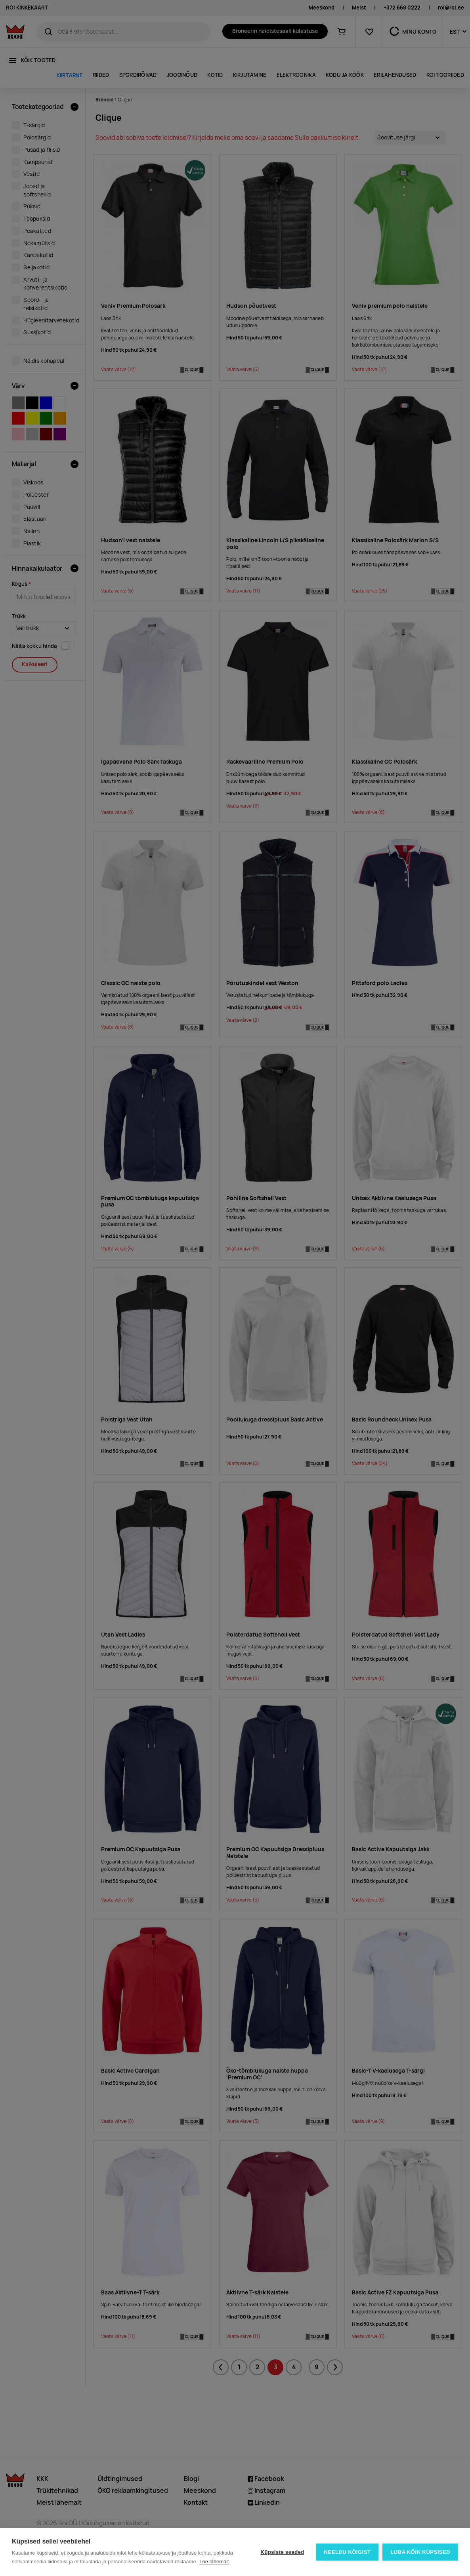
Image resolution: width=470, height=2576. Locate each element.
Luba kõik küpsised (420, 2552)
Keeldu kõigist (347, 2552)
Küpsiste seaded (282, 2552)
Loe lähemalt (214, 2562)
